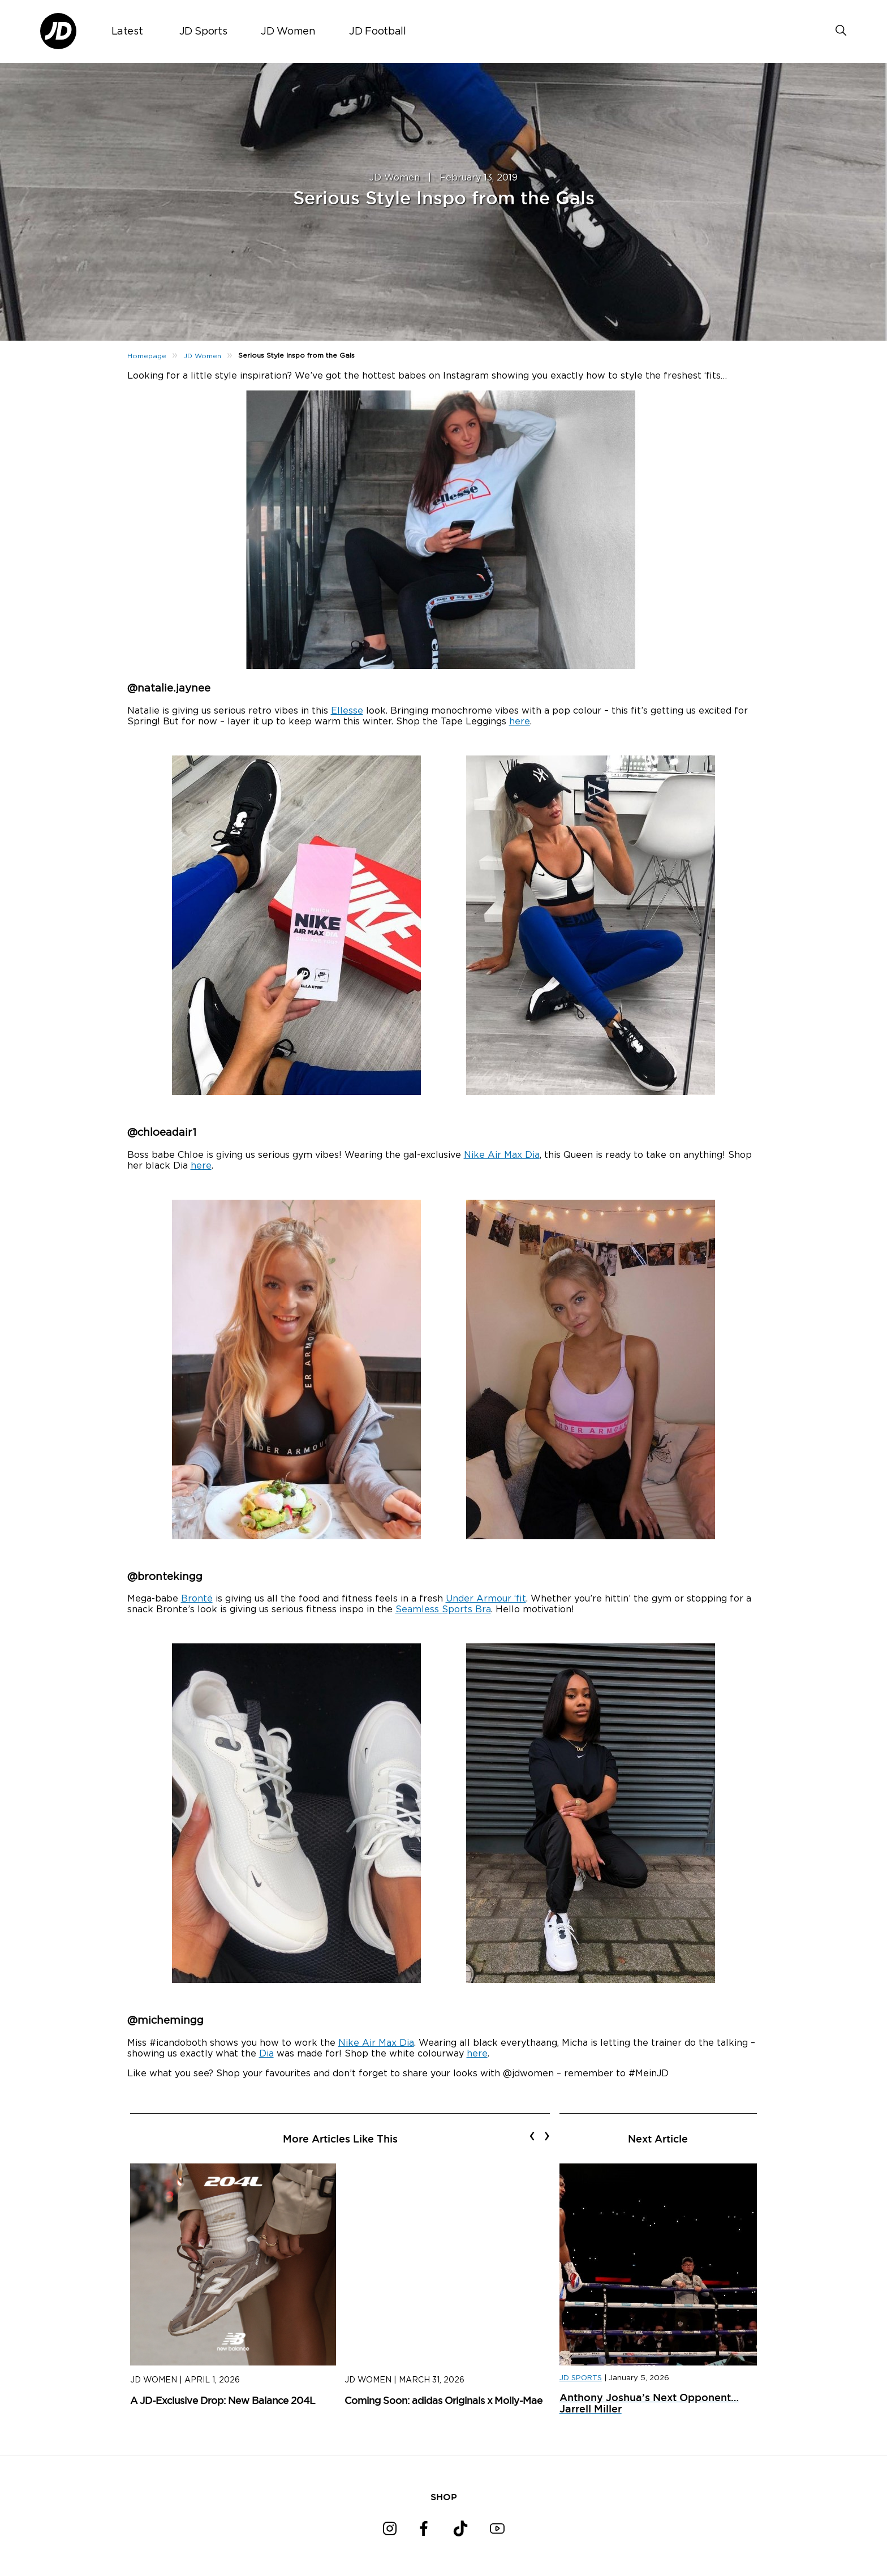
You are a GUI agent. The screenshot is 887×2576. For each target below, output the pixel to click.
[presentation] (532, 2136)
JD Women (288, 32)
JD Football (377, 32)
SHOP (443, 2497)
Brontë (197, 1598)
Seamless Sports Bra (443, 1609)
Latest (127, 32)
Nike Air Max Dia (502, 1155)
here (519, 721)
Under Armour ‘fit (486, 1598)
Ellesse (347, 710)
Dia (266, 2053)
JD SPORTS (580, 2378)
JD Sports (203, 32)
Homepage (146, 356)
